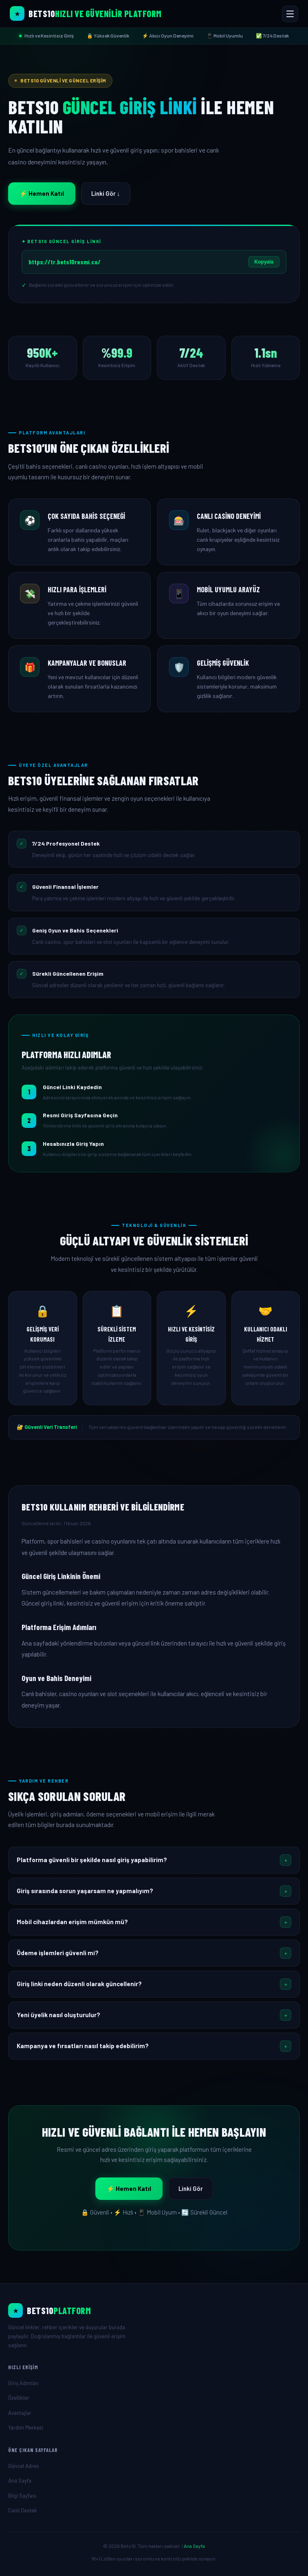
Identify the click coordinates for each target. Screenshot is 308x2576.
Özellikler (18, 2397)
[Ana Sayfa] (154, 2310)
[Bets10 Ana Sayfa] (86, 13)
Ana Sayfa (19, 2480)
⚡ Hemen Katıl (42, 193)
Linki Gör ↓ (105, 193)
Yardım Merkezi (25, 2427)
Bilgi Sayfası (22, 2495)
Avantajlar (19, 2413)
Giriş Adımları (23, 2383)
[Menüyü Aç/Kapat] (290, 14)
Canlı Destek (22, 2510)
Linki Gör (190, 2188)
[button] (154, 1860)
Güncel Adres (23, 2466)
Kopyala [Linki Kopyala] (263, 262)
